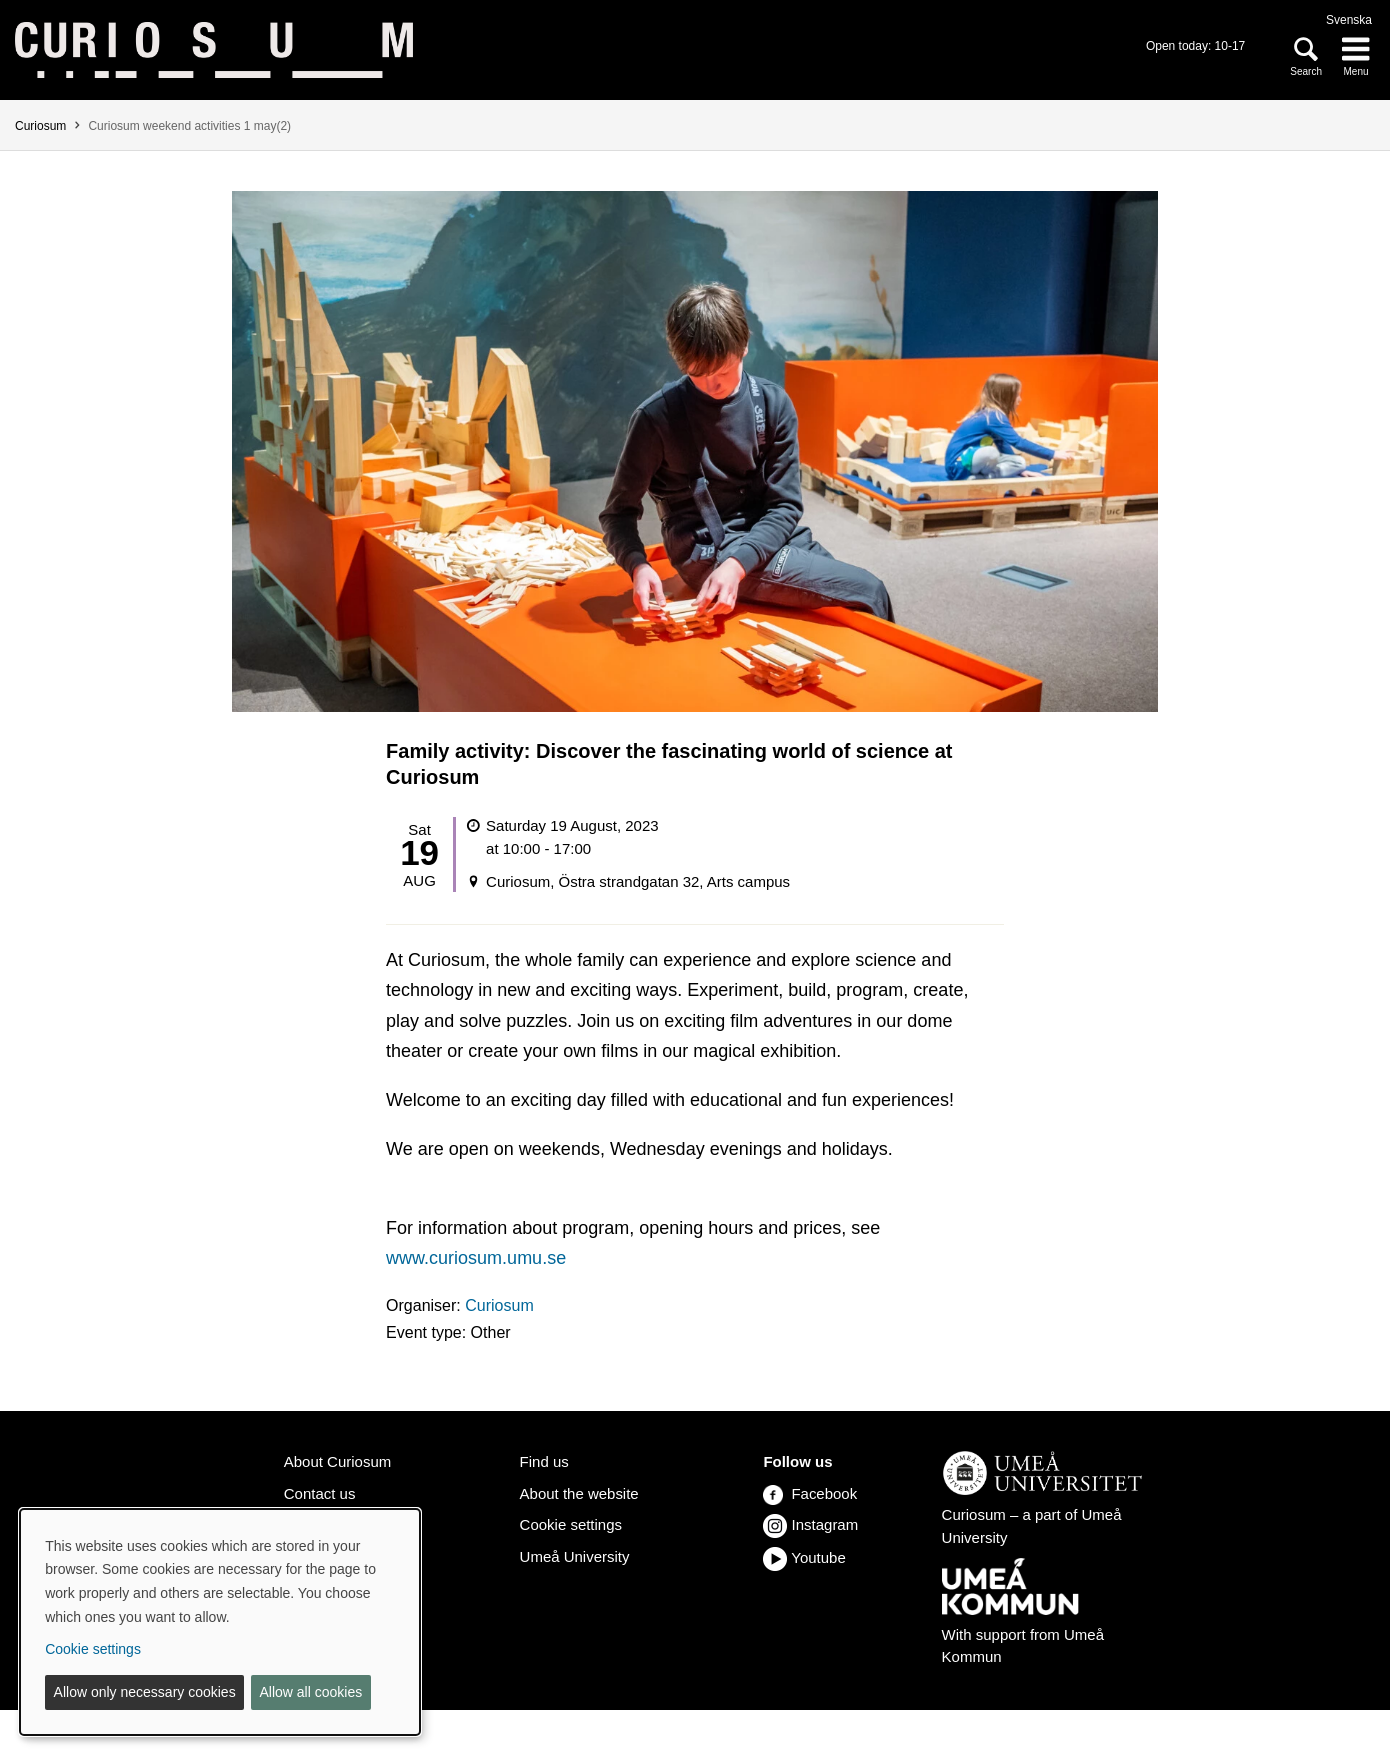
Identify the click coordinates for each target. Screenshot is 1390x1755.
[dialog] (220, 1622)
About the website (579, 1493)
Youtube (818, 1557)
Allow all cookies (310, 1692)
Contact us (320, 1493)
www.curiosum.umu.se (476, 1258)
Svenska (1349, 20)
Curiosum (40, 126)
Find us (544, 1461)
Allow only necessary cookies (145, 1692)
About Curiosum (337, 1461)
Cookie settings (571, 1524)
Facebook (810, 1493)
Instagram (825, 1524)
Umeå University (575, 1556)
